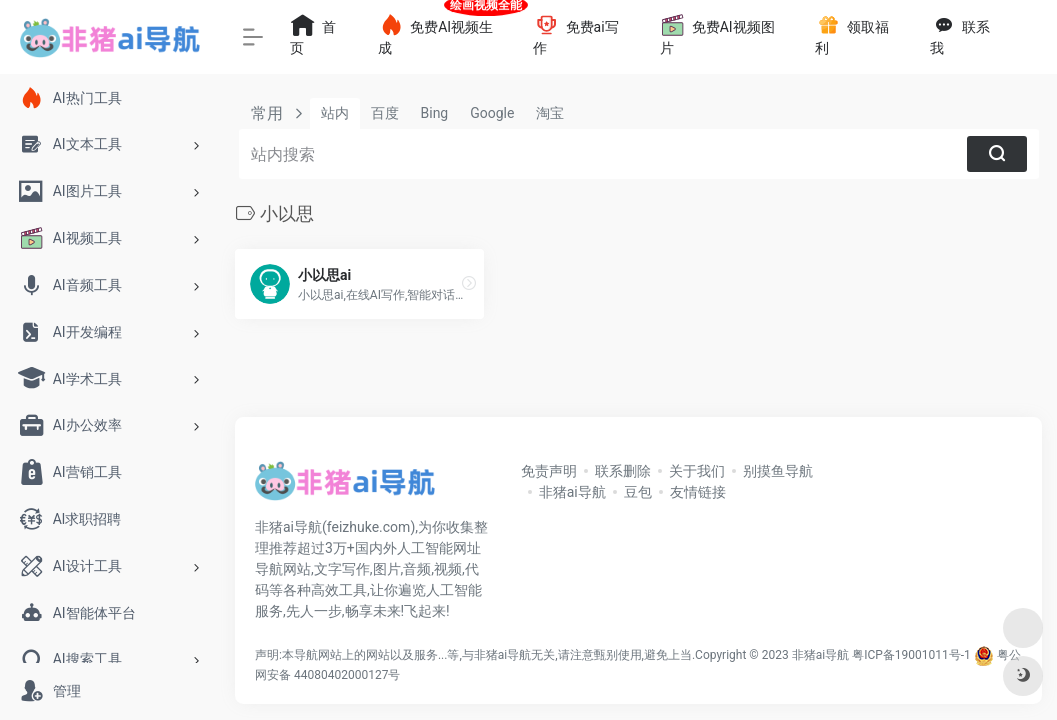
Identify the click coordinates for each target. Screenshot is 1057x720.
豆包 (638, 492)
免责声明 (549, 471)
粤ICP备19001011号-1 (911, 655)
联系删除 (623, 471)
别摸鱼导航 (778, 471)
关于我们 (697, 471)
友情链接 (698, 492)
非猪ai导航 (572, 492)
